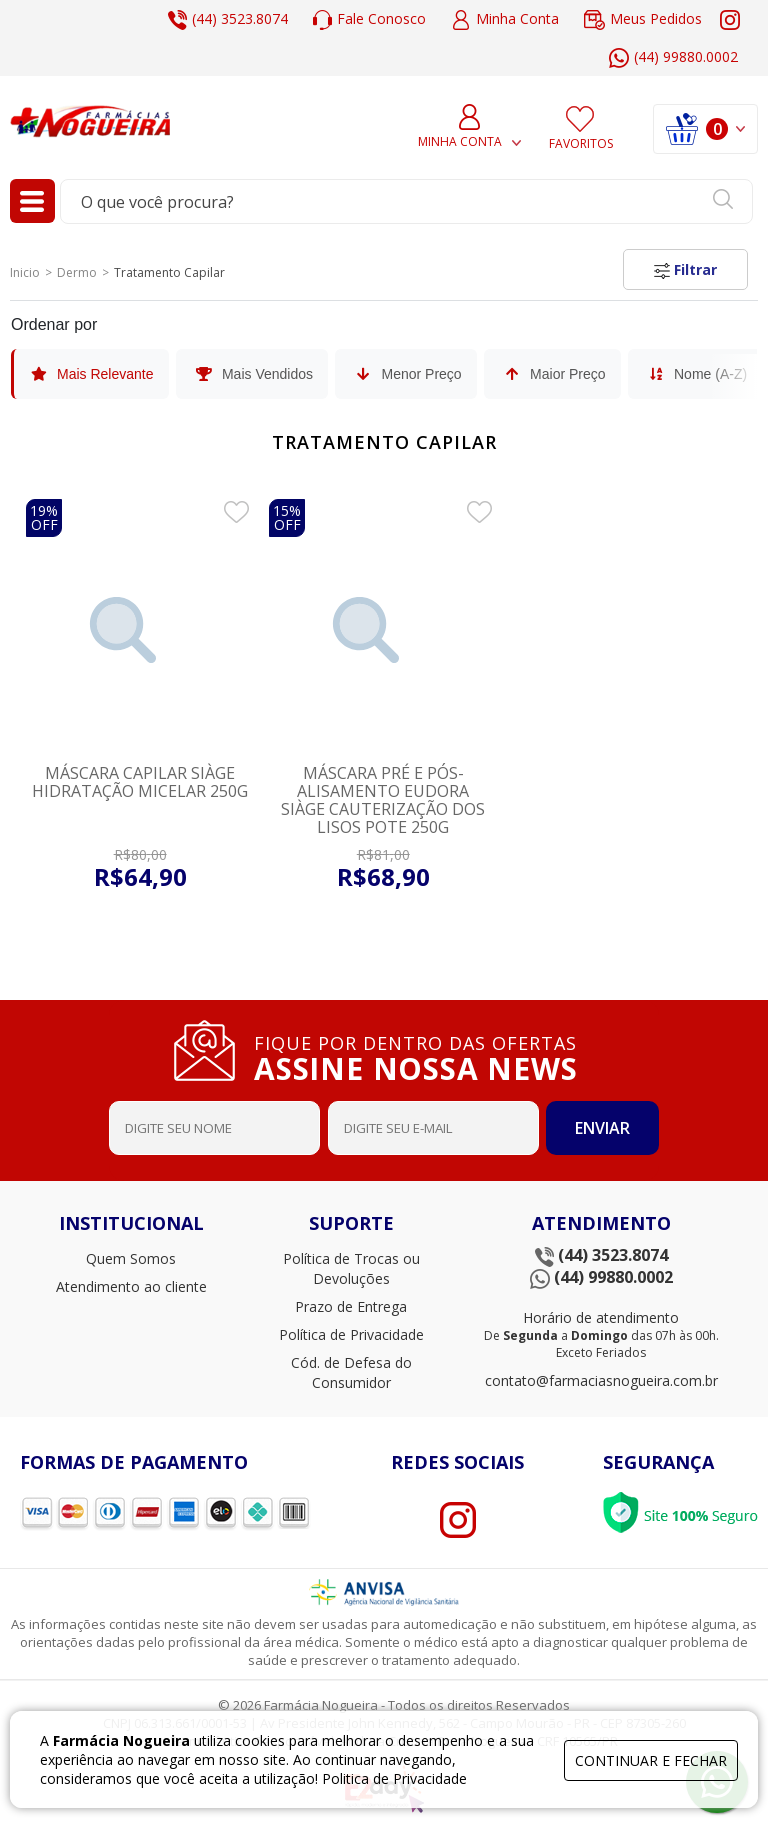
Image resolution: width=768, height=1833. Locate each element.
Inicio (25, 272)
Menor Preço (407, 374)
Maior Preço (553, 374)
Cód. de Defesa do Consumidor (351, 1372)
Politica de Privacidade (394, 1778)
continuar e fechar (651, 1760)
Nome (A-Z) (696, 374)
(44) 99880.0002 (673, 57)
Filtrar (685, 269)
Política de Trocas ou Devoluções (351, 1268)
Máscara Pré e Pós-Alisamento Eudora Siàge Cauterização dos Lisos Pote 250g (383, 800)
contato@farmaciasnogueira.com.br (601, 1380)
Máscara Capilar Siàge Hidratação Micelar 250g (140, 782)
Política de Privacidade (351, 1334)
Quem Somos (131, 1258)
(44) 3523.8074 (228, 19)
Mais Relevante (91, 374)
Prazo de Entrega (351, 1306)
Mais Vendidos (253, 374)
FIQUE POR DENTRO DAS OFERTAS (424, 1056)
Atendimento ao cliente (131, 1286)
